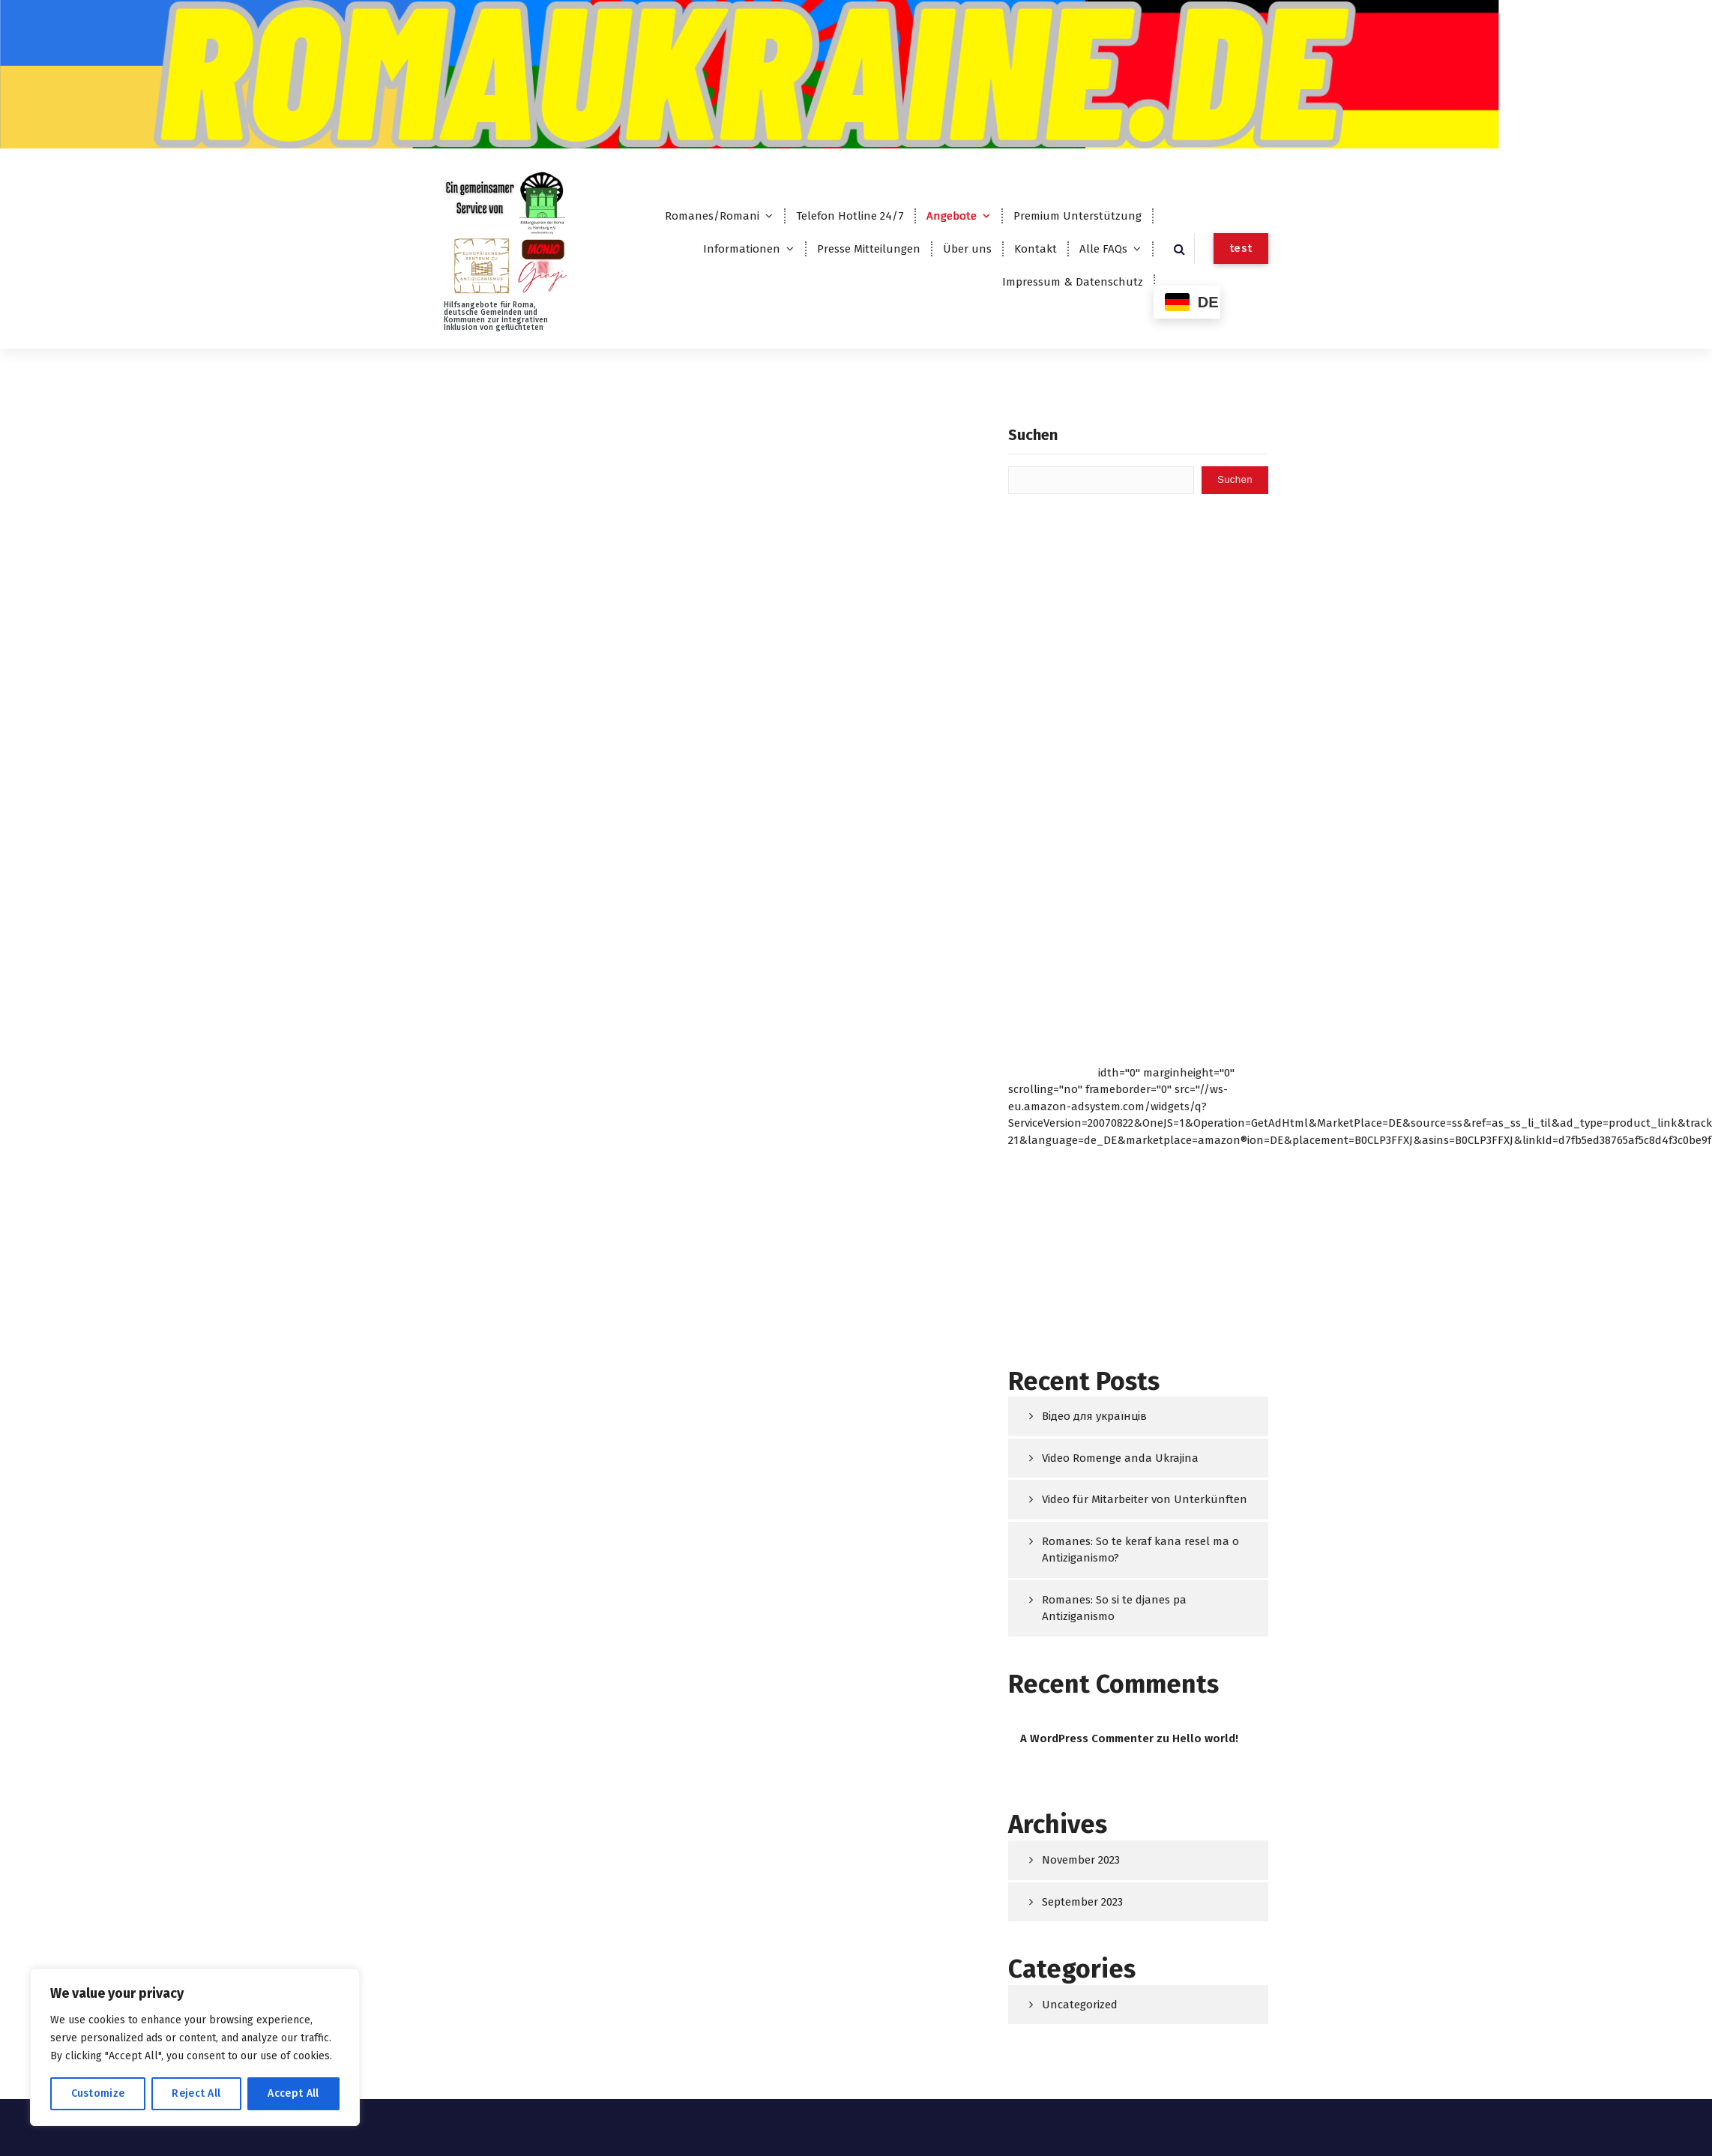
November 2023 (1081, 1860)
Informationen (741, 249)
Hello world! (1205, 1738)
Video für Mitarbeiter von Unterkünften (1144, 1499)
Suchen (1033, 435)
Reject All (196, 2093)
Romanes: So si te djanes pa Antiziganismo (1114, 1608)
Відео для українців (1094, 1416)
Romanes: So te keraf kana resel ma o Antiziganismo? (1140, 1550)
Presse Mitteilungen (868, 249)
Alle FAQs (1103, 249)
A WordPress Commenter (1087, 1738)
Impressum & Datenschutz (1072, 282)
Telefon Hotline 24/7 (850, 216)
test (1241, 248)
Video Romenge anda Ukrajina (1120, 1458)
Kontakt (1035, 249)
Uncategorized (1080, 2004)
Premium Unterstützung (1077, 216)
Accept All (293, 2093)
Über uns (967, 249)
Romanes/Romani (712, 216)
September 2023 (1082, 1902)
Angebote (951, 216)
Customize (98, 2093)
